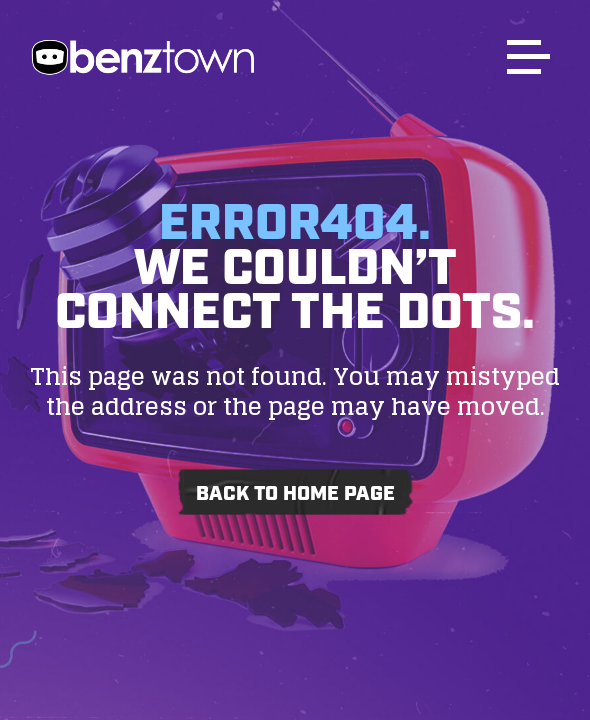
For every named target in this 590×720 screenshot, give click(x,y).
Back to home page (295, 494)
